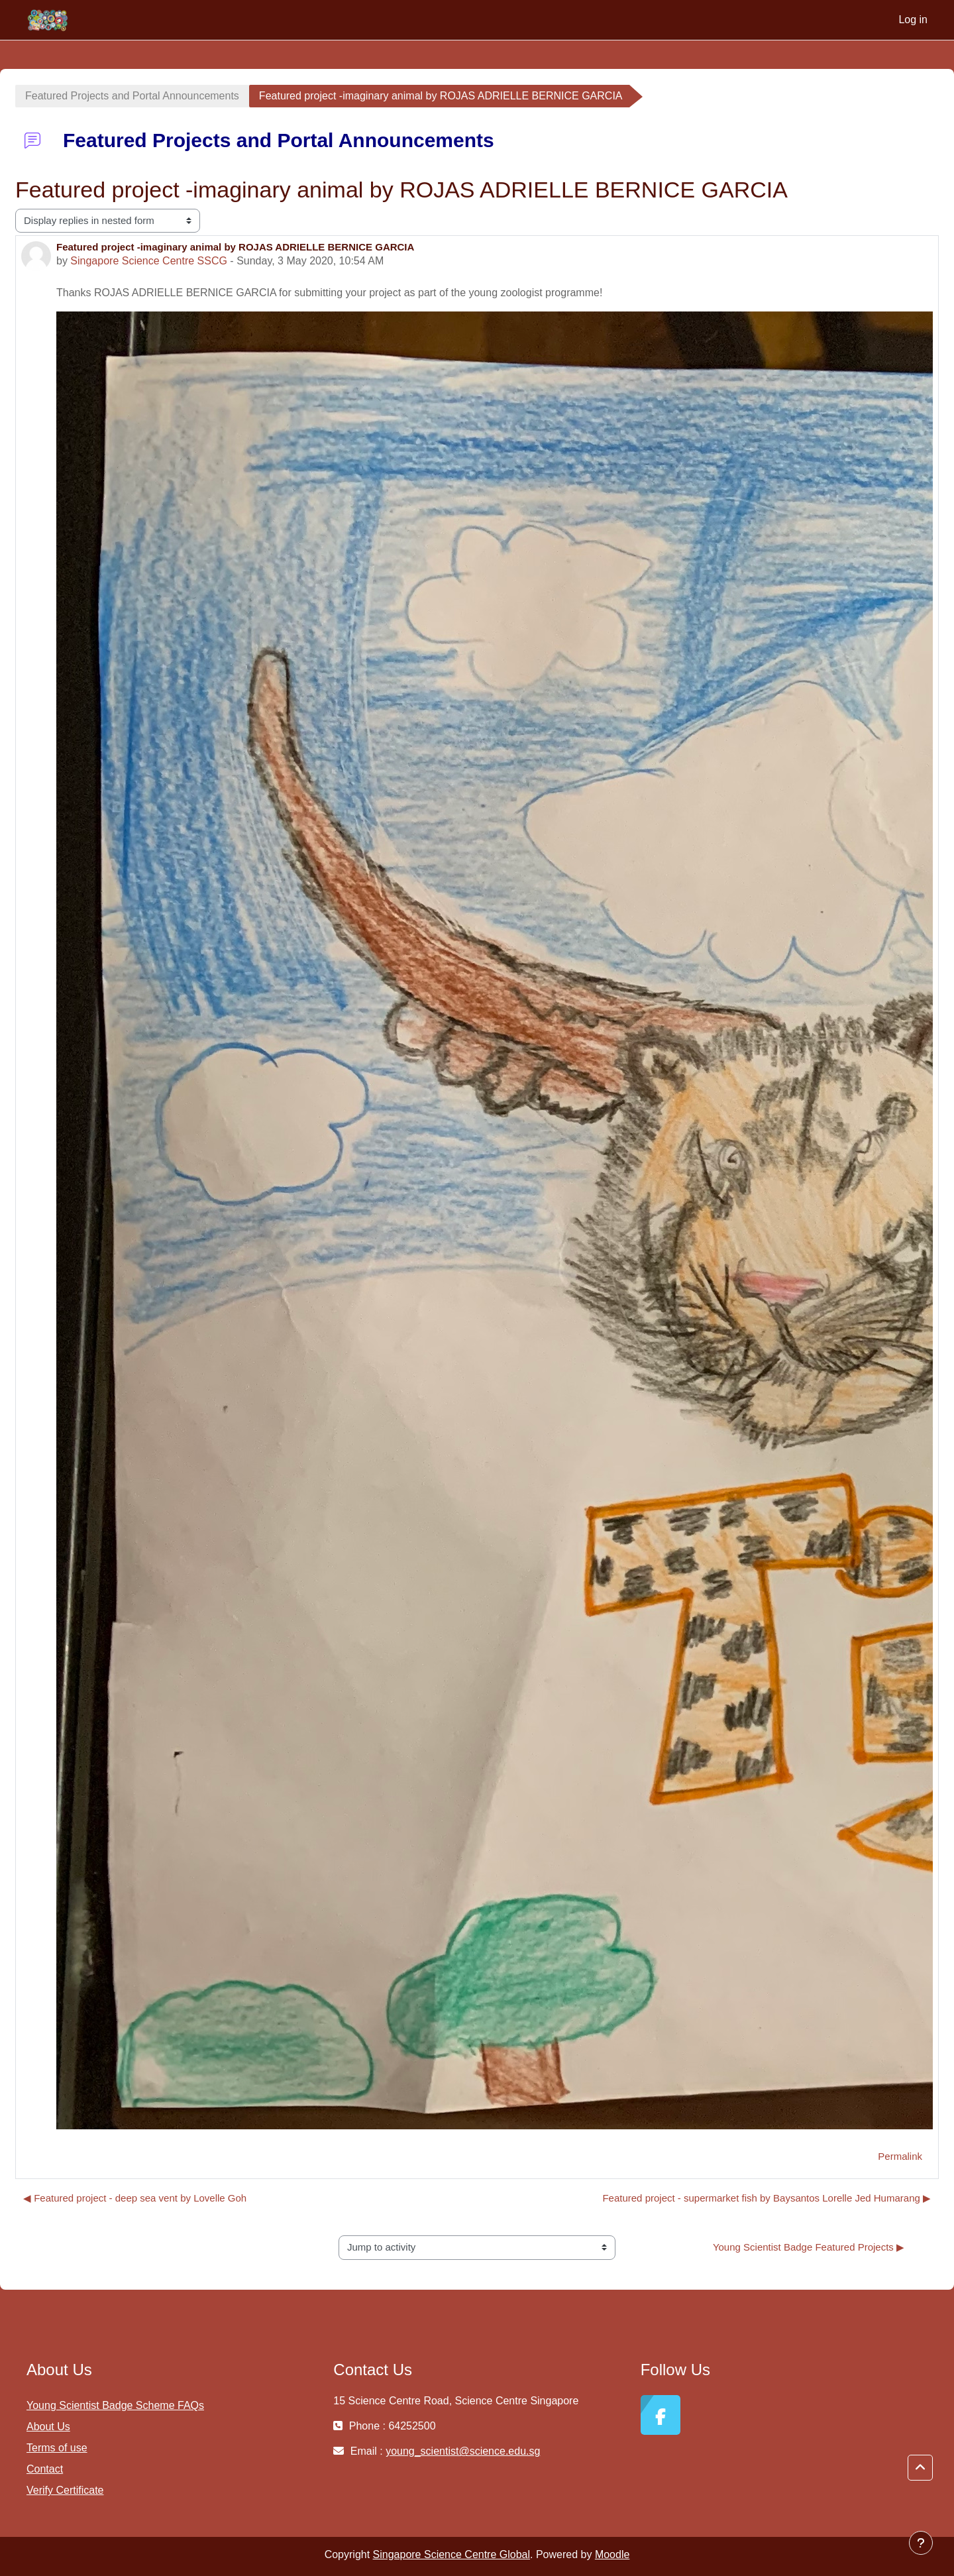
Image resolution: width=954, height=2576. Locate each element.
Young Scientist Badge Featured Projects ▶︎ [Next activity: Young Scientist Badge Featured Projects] (808, 2247)
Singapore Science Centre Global (451, 2554)
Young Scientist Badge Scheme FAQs (115, 2405)
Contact (44, 2469)
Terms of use (56, 2447)
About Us (48, 2426)
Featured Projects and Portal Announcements (132, 95)
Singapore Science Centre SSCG (148, 260)
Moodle (612, 2554)
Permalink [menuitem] (900, 2156)
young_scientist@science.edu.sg (463, 2451)
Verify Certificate (64, 2490)
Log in (913, 19)
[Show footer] (921, 2543)
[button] (920, 2468)
